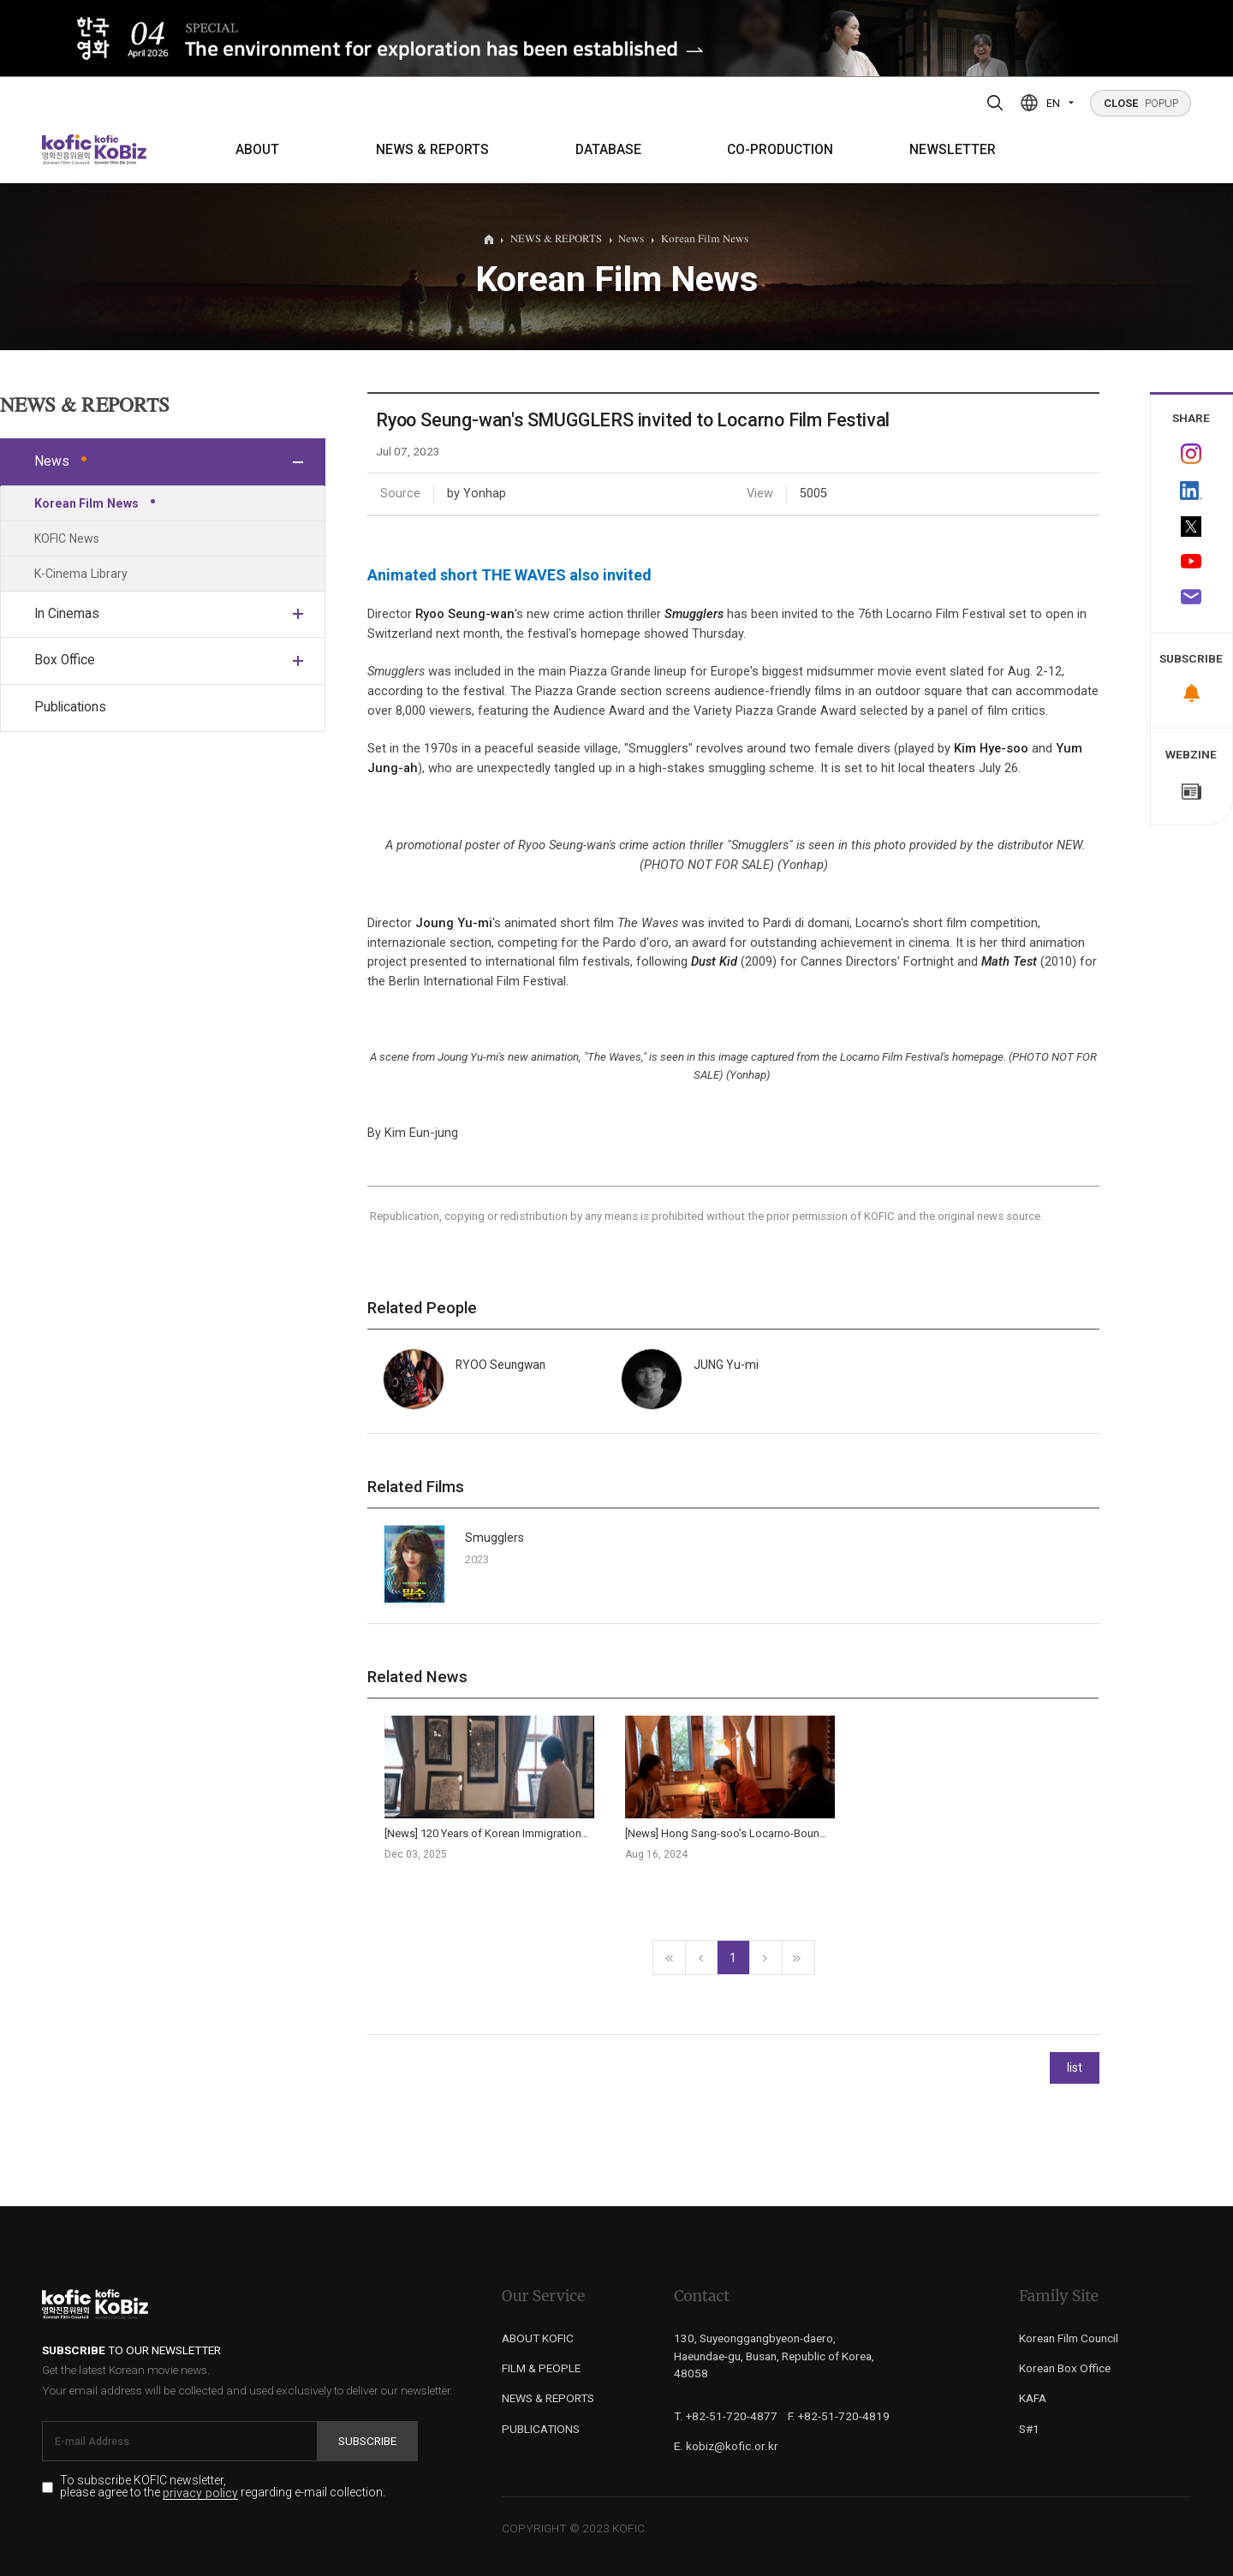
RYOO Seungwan (500, 1364)
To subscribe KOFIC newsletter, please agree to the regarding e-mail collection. (222, 2487)
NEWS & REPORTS (432, 150)
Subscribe (367, 2441)
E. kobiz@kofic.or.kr (726, 2446)
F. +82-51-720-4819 (839, 2416)
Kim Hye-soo (991, 748)
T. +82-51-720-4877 (725, 2416)
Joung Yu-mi (453, 923)
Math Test (1009, 961)
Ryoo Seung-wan (465, 614)
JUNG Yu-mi (726, 1364)
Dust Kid (714, 961)
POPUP (1141, 103)
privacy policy (200, 2493)
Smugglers (694, 614)
